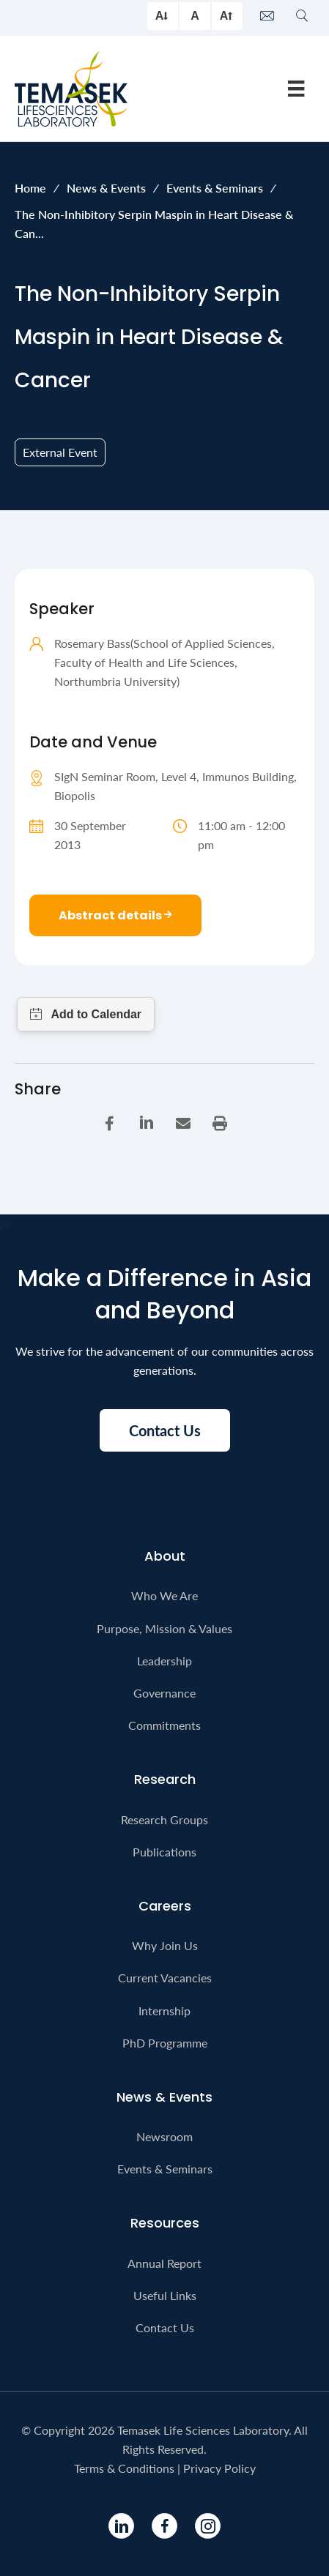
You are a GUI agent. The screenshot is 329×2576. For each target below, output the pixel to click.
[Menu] (296, 88)
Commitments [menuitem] (164, 1725)
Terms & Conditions (124, 2468)
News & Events (106, 188)
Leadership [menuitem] (164, 1661)
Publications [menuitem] (164, 1852)
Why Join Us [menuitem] (165, 1945)
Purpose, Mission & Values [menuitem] (164, 1628)
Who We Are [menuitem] (164, 1595)
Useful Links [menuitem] (164, 2295)
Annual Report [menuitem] (164, 2263)
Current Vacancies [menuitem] (165, 1978)
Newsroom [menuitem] (164, 2136)
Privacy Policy (219, 2468)
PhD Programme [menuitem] (164, 2043)
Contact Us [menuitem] (165, 2327)
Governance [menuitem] (164, 1693)
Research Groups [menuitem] (164, 1819)
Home (30, 188)
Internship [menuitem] (164, 2010)
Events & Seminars (214, 188)
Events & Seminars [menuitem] (164, 2169)
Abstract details (115, 915)
